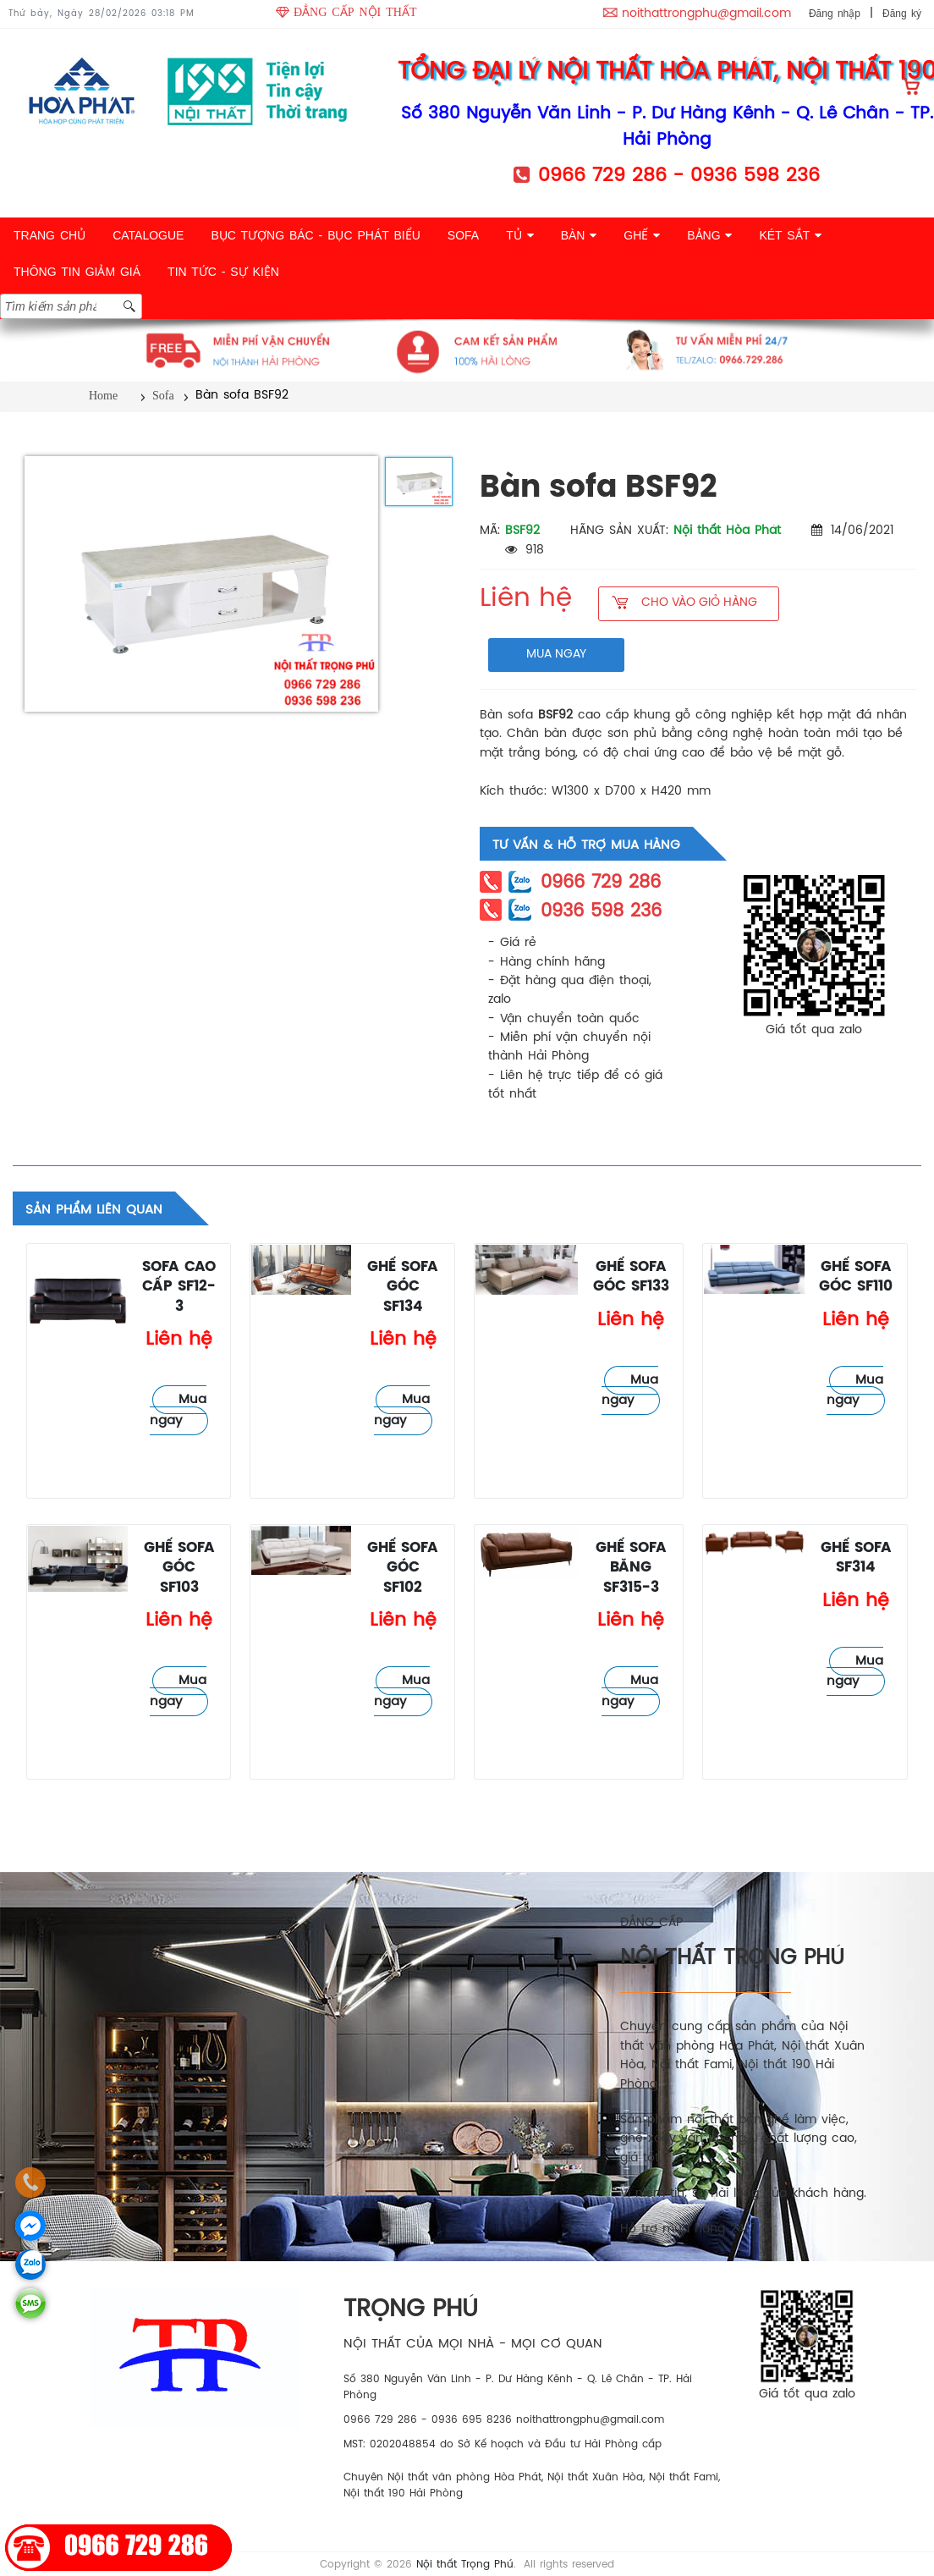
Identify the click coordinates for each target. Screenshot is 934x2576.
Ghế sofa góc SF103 (179, 1568)
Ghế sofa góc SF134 (402, 1287)
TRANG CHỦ (49, 235)
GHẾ (642, 235)
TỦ (519, 235)
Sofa (163, 395)
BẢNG (709, 235)
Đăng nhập (834, 13)
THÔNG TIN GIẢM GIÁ (77, 271)
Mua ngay (178, 1410)
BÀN (579, 235)
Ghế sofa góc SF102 (402, 1568)
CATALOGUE (148, 235)
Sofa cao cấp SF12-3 (179, 1287)
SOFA (463, 235)
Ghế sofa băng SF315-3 (631, 1568)
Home (103, 395)
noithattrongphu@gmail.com (706, 14)
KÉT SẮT (790, 235)
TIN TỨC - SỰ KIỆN (223, 271)
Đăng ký (901, 13)
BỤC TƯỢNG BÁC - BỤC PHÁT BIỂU (315, 235)
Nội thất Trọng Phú (465, 2564)
